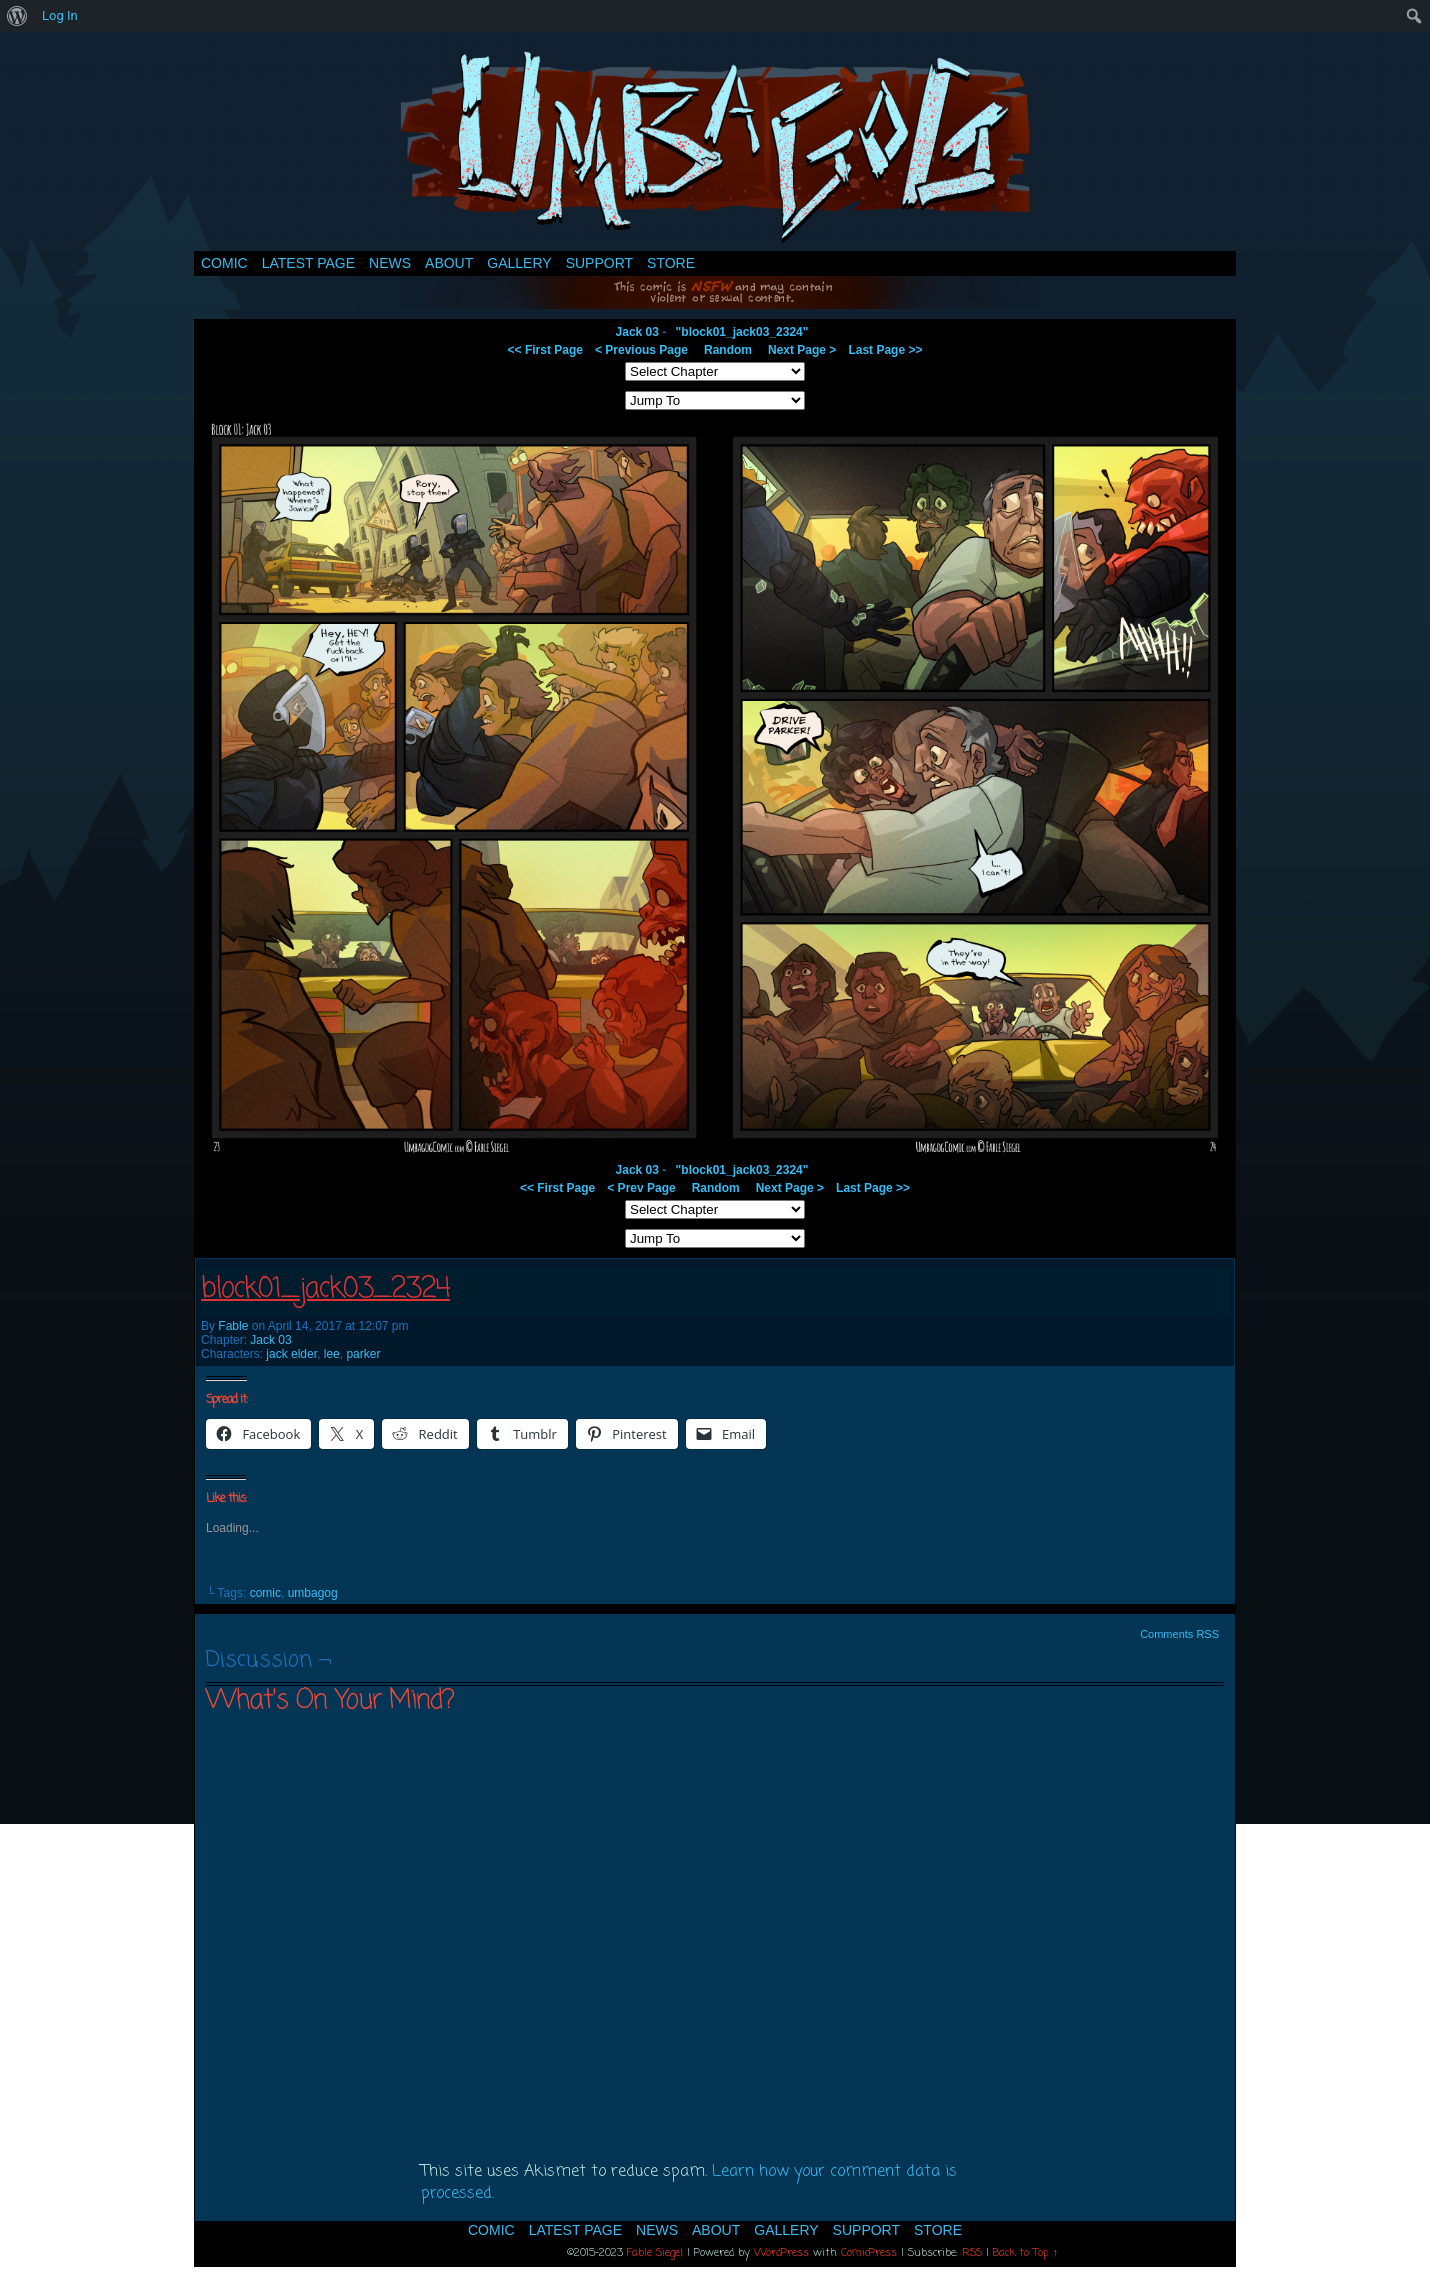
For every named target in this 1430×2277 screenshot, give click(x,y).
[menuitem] (17, 16)
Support (599, 263)
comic (265, 1593)
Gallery (519, 263)
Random (728, 350)
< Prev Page (641, 1188)
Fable (233, 1326)
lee (332, 1354)
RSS (972, 2253)
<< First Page (545, 350)
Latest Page (308, 263)
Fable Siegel (655, 2253)
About (449, 263)
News (390, 263)
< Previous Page (641, 350)
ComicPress (869, 2253)
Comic (224, 263)
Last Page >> (885, 350)
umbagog (313, 1593)
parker (363, 1354)
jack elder (291, 1354)
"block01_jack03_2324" (742, 332)
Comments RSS (1179, 1634)
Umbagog (715, 146)
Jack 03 (637, 332)
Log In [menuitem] (60, 15)
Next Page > (802, 350)
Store (671, 263)
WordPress (781, 2253)
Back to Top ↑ (1026, 2253)
